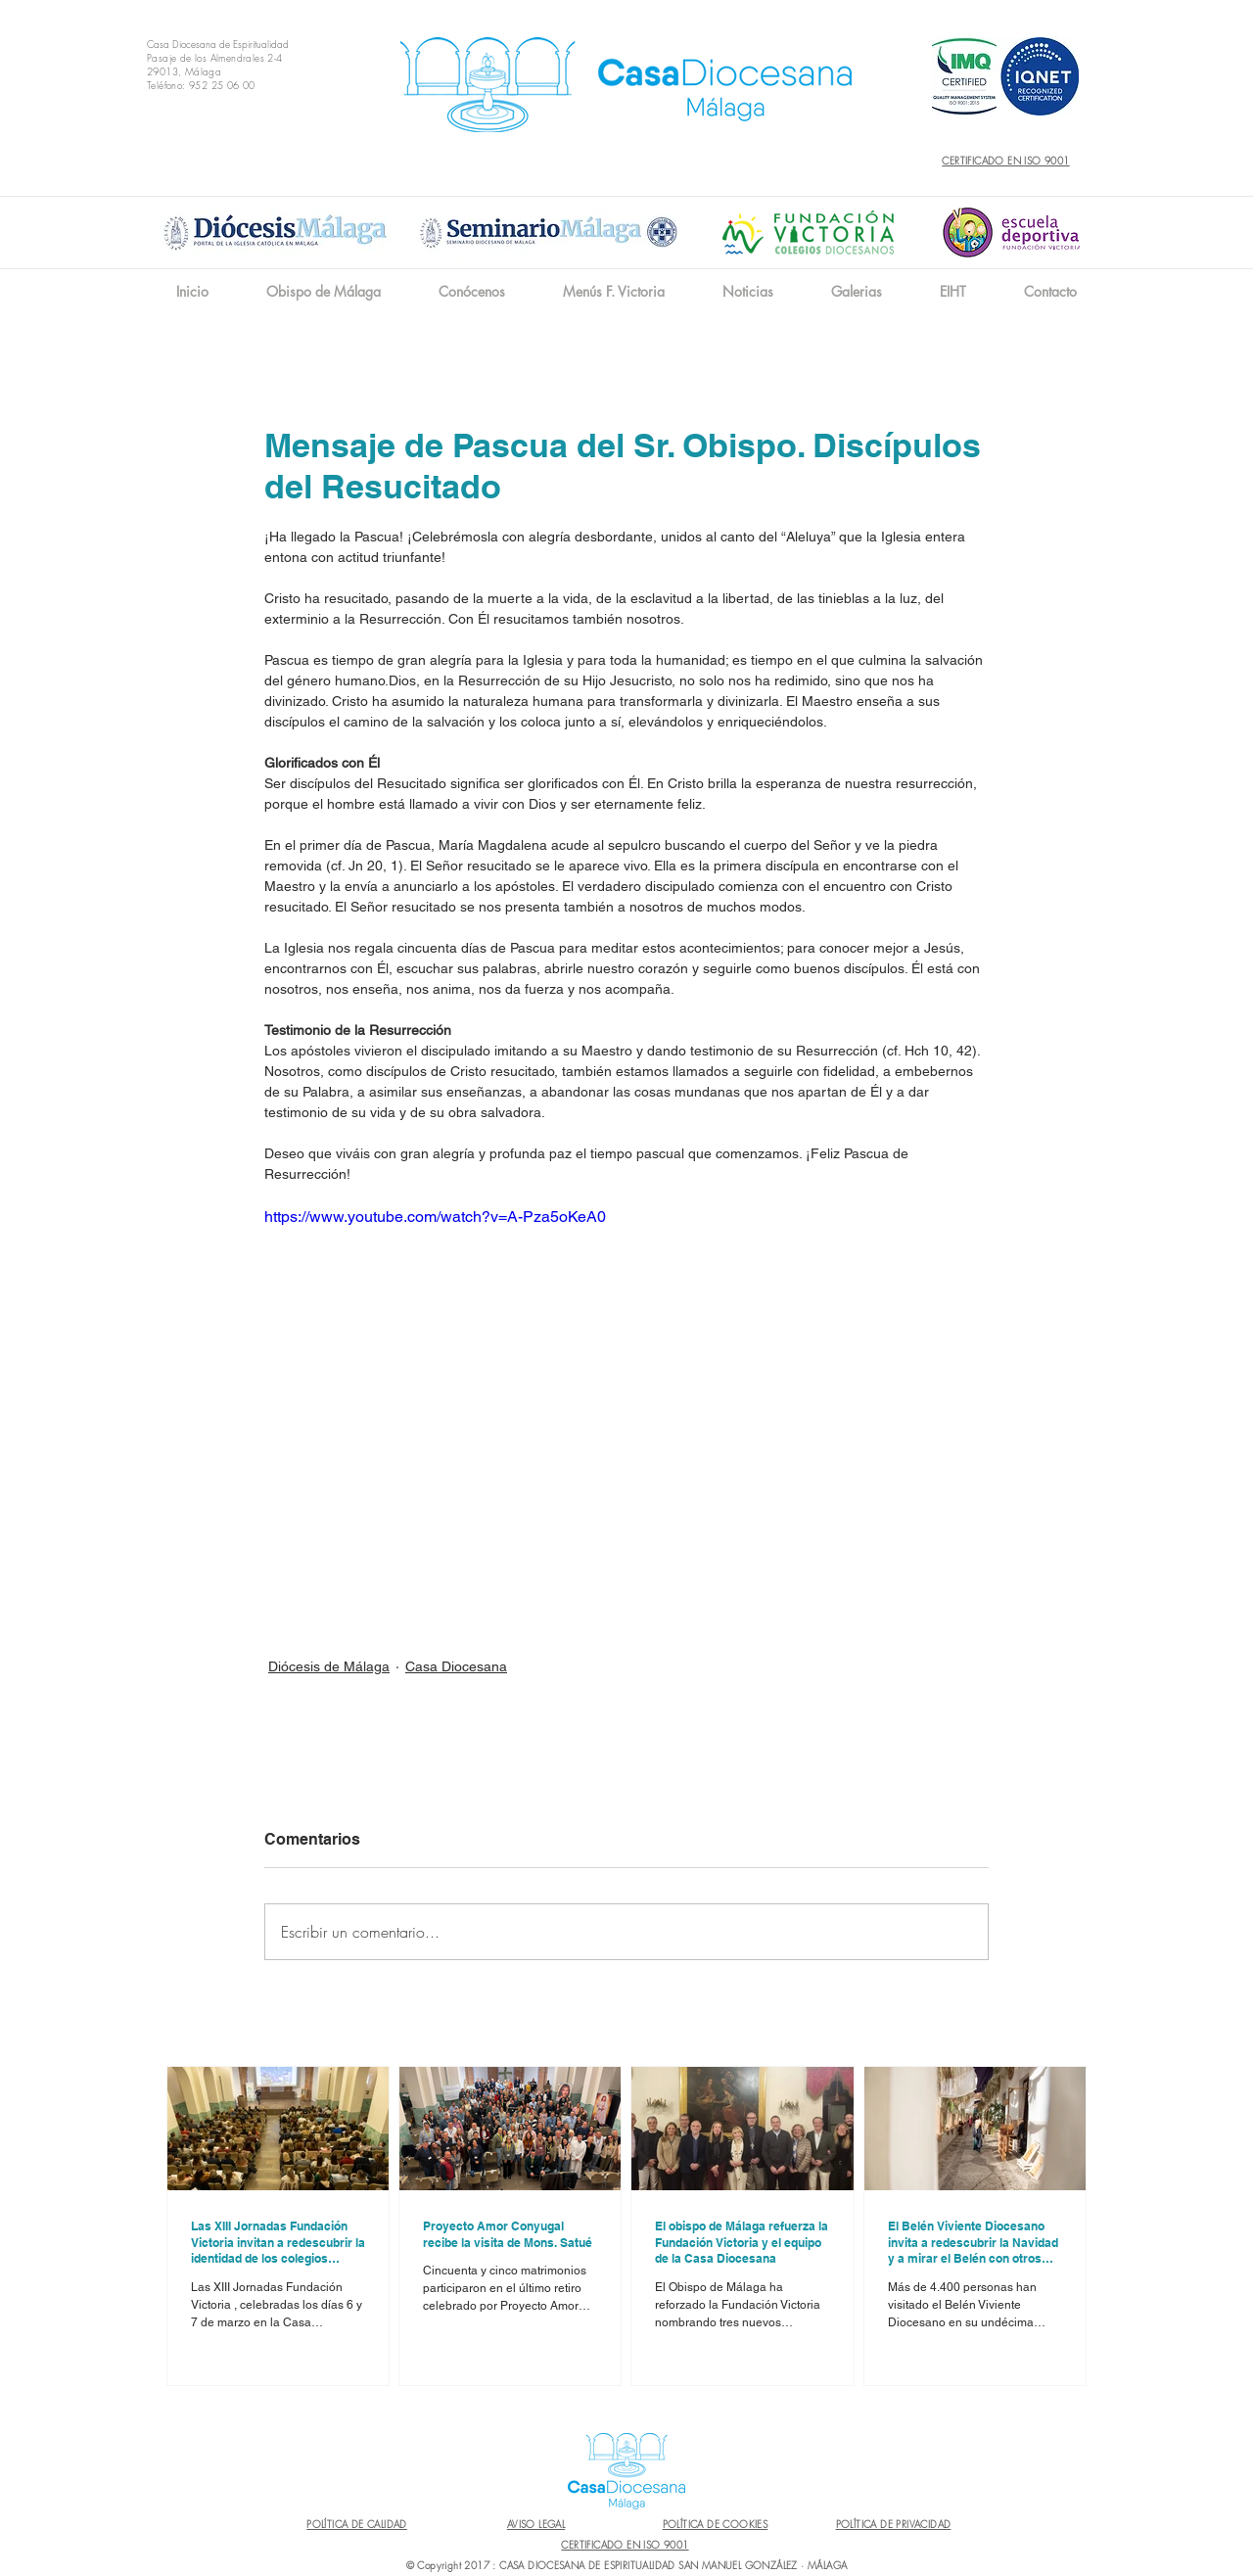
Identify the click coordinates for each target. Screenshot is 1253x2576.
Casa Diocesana (456, 1666)
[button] (471, 291)
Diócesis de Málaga (329, 1666)
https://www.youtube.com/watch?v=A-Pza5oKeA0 (435, 1216)
